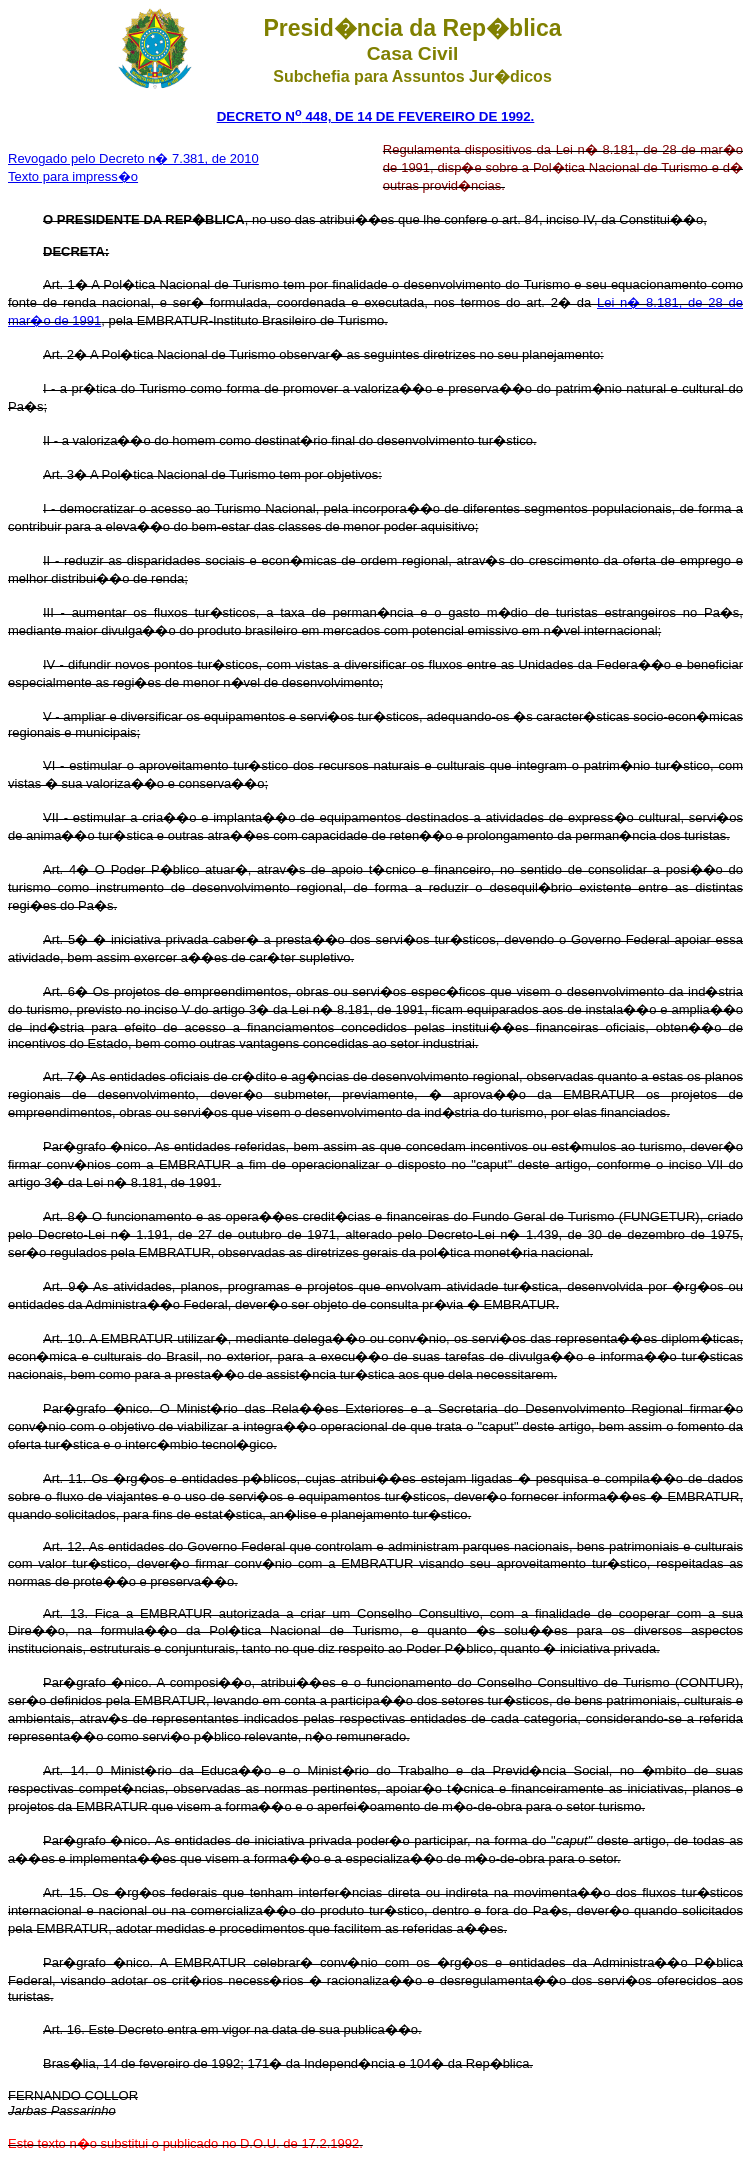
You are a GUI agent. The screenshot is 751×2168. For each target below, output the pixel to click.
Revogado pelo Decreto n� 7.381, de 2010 (133, 158)
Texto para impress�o (73, 176)
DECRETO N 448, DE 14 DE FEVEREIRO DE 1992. (376, 116)
